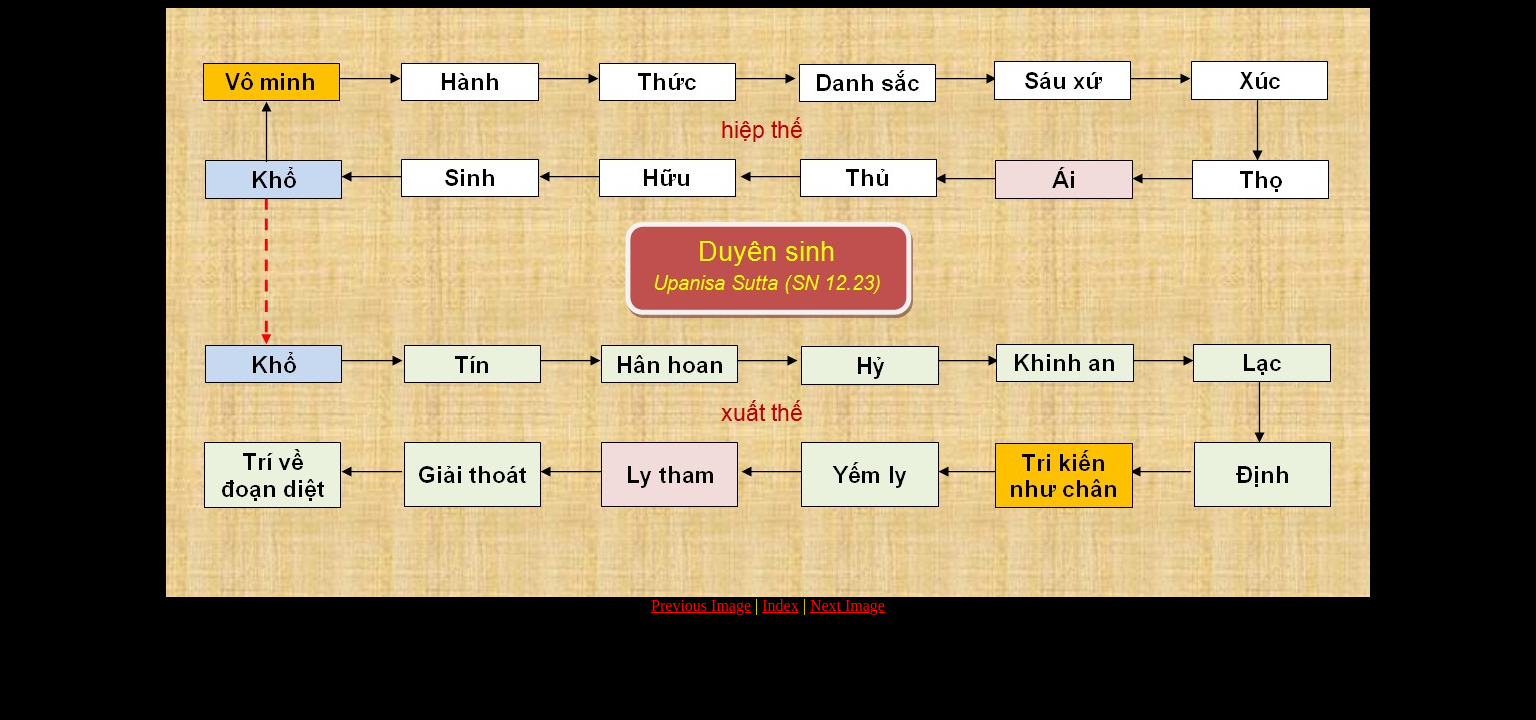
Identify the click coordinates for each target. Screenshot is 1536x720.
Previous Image (701, 605)
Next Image (847, 605)
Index (780, 605)
